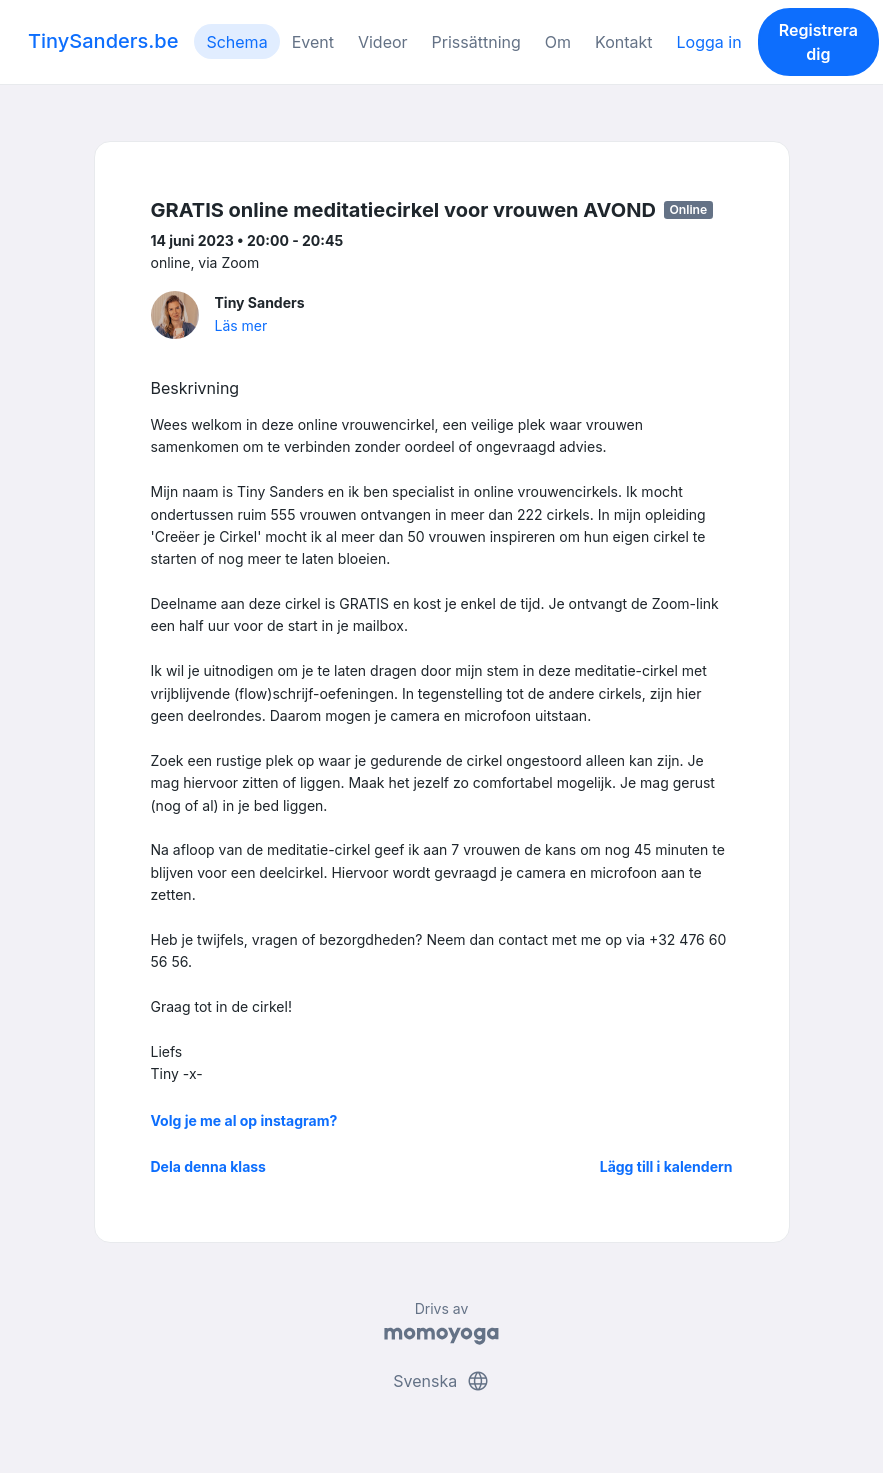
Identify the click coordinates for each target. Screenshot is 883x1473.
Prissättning (476, 42)
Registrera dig (818, 42)
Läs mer (241, 325)
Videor (383, 42)
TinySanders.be (103, 41)
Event (313, 42)
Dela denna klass (208, 1166)
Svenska (441, 1381)
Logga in (709, 42)
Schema (236, 42)
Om (558, 42)
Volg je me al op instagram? (244, 1120)
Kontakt (623, 42)
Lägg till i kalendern (666, 1166)
